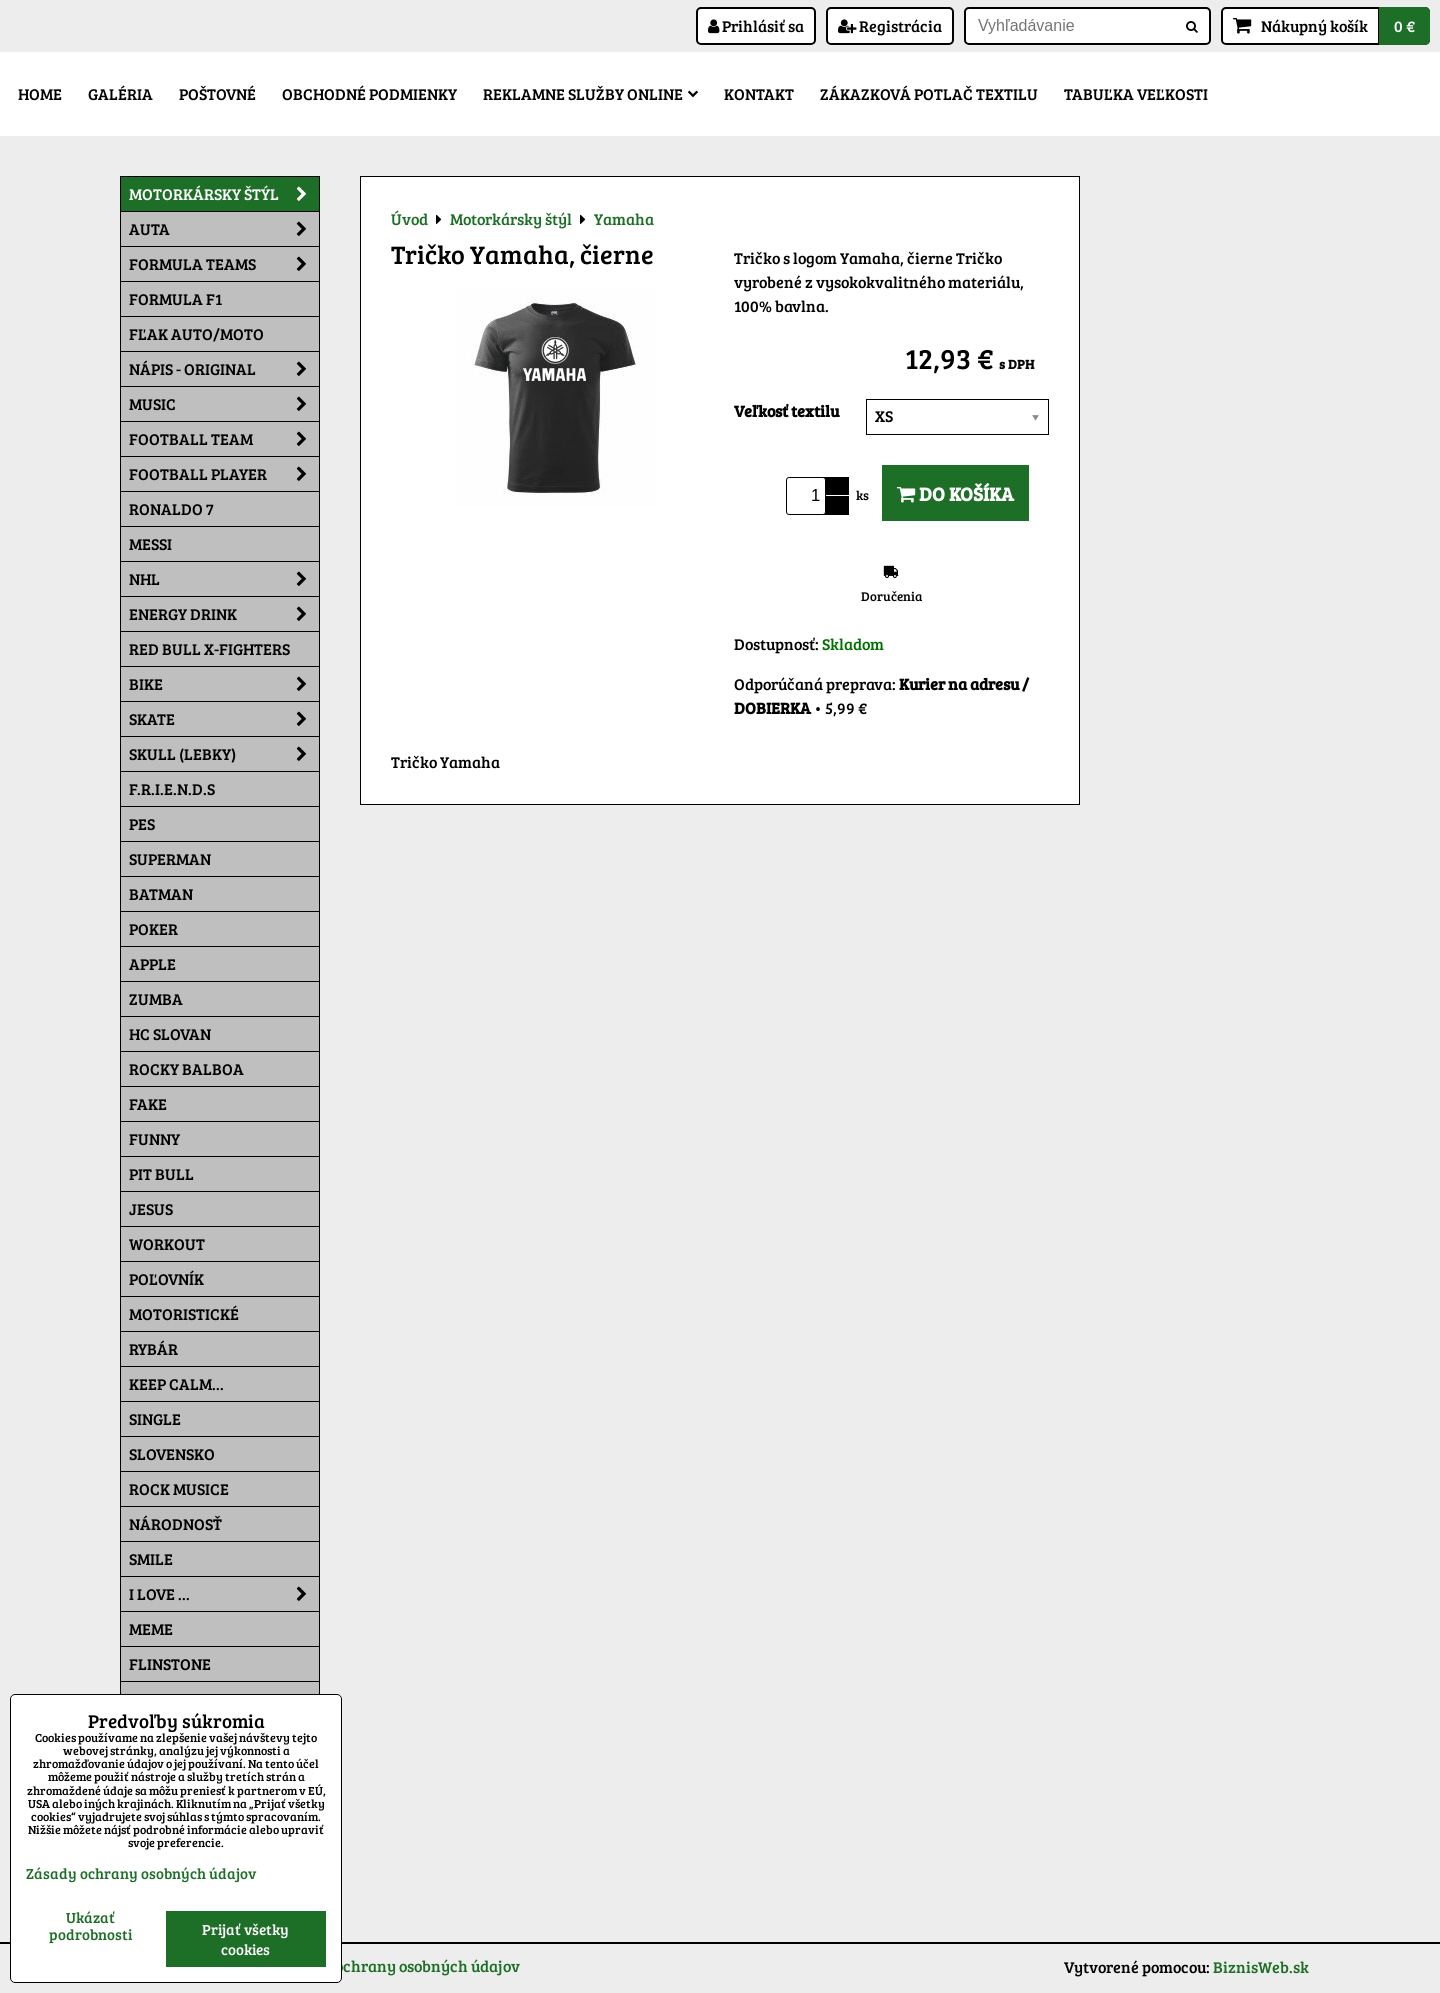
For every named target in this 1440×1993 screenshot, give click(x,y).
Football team (224, 439)
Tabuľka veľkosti (1136, 93)
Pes (142, 823)
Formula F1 (175, 298)
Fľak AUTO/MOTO (196, 333)
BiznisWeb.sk (1261, 1966)
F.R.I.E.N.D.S (172, 788)
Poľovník (166, 1278)
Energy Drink (224, 614)
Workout (167, 1243)
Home (40, 93)
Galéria (120, 93)
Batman (161, 893)
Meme (151, 1628)
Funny (154, 1138)
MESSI (150, 543)
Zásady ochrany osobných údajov (400, 1965)
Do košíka (955, 493)
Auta (224, 229)
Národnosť (175, 1523)
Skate (224, 719)
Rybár (153, 1348)
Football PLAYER (224, 474)
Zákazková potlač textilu (929, 93)
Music (224, 404)
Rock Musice (179, 1488)
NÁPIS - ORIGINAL (224, 369)
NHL (224, 579)
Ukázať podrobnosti (90, 1925)
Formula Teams (224, 264)
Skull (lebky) (224, 754)
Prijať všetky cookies (245, 1939)
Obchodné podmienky (369, 93)
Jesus (151, 1208)
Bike (224, 684)
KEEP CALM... (176, 1383)
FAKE (148, 1103)
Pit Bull (161, 1173)
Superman (170, 858)
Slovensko (172, 1453)
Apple (152, 963)
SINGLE (155, 1418)
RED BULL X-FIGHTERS (209, 648)
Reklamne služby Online (590, 93)
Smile (151, 1558)
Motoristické (184, 1313)
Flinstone (170, 1663)
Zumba (156, 998)
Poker (153, 928)
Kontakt (759, 93)
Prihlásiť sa (756, 25)
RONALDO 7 (171, 508)
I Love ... (224, 1594)
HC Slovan (170, 1033)
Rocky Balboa (186, 1068)
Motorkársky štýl (224, 194)
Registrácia (890, 25)
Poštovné (217, 93)
